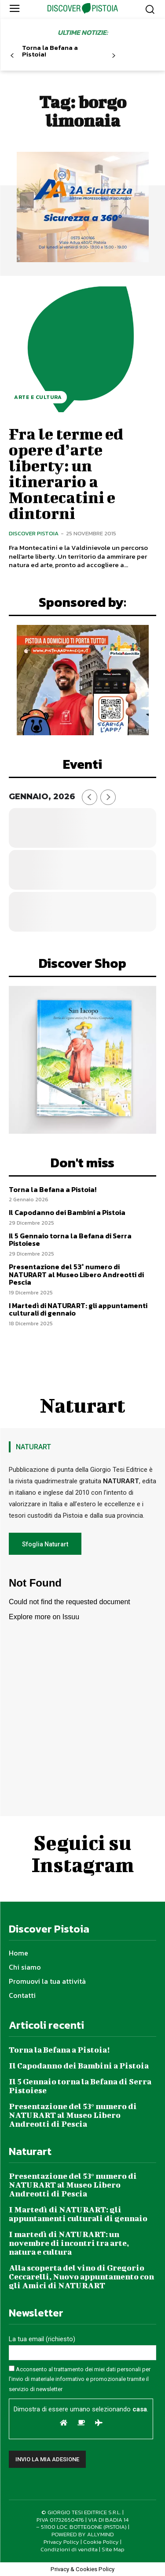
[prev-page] (12, 55)
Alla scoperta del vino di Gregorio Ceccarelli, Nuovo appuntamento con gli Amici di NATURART (81, 2276)
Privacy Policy (61, 2542)
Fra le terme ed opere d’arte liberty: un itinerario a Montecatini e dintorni (66, 473)
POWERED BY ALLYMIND (82, 2534)
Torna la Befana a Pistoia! (50, 50)
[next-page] (113, 55)
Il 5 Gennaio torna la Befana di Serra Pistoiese (70, 1239)
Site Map (113, 2549)
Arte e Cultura (38, 397)
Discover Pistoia (34, 533)
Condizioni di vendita (69, 2549)
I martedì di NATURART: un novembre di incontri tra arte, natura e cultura (69, 2243)
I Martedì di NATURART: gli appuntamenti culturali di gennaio (78, 1309)
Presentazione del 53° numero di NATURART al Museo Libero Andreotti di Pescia (76, 1274)
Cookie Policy (101, 2542)
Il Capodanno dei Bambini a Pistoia (67, 1212)
